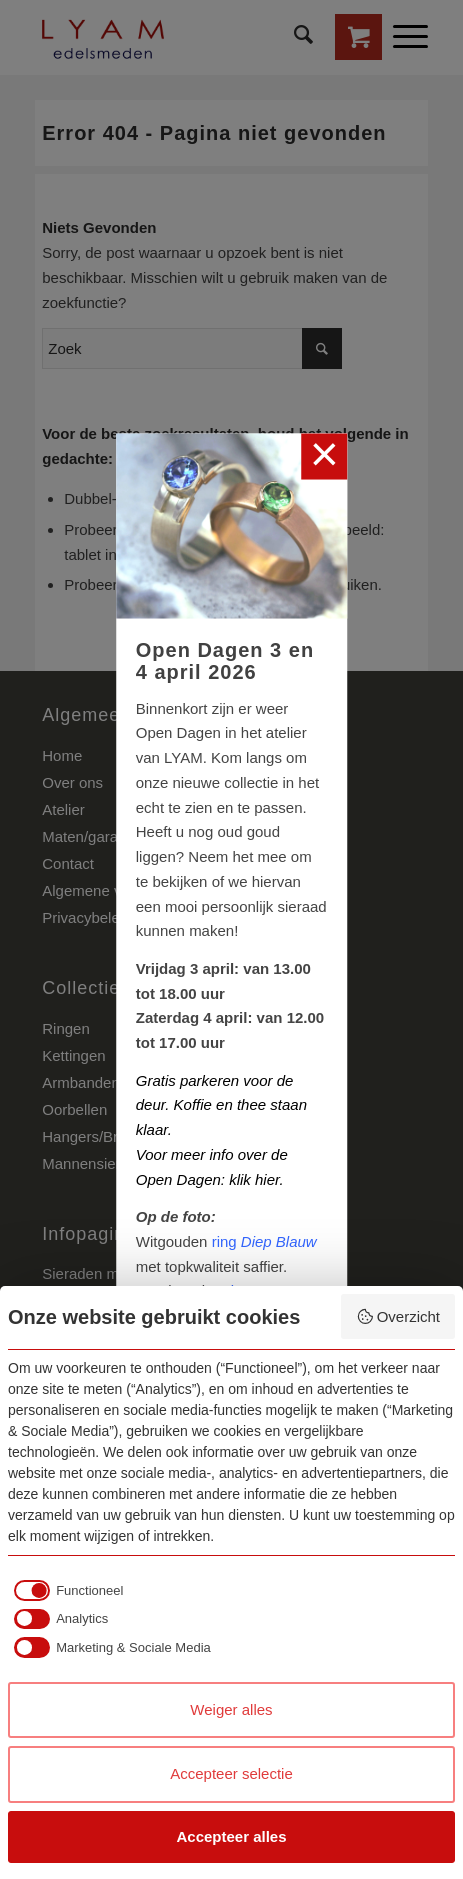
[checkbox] (65, 1590)
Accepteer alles (231, 1836)
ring (264, 1240)
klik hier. (256, 1178)
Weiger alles (231, 1709)
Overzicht (398, 1316)
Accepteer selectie (231, 1773)
